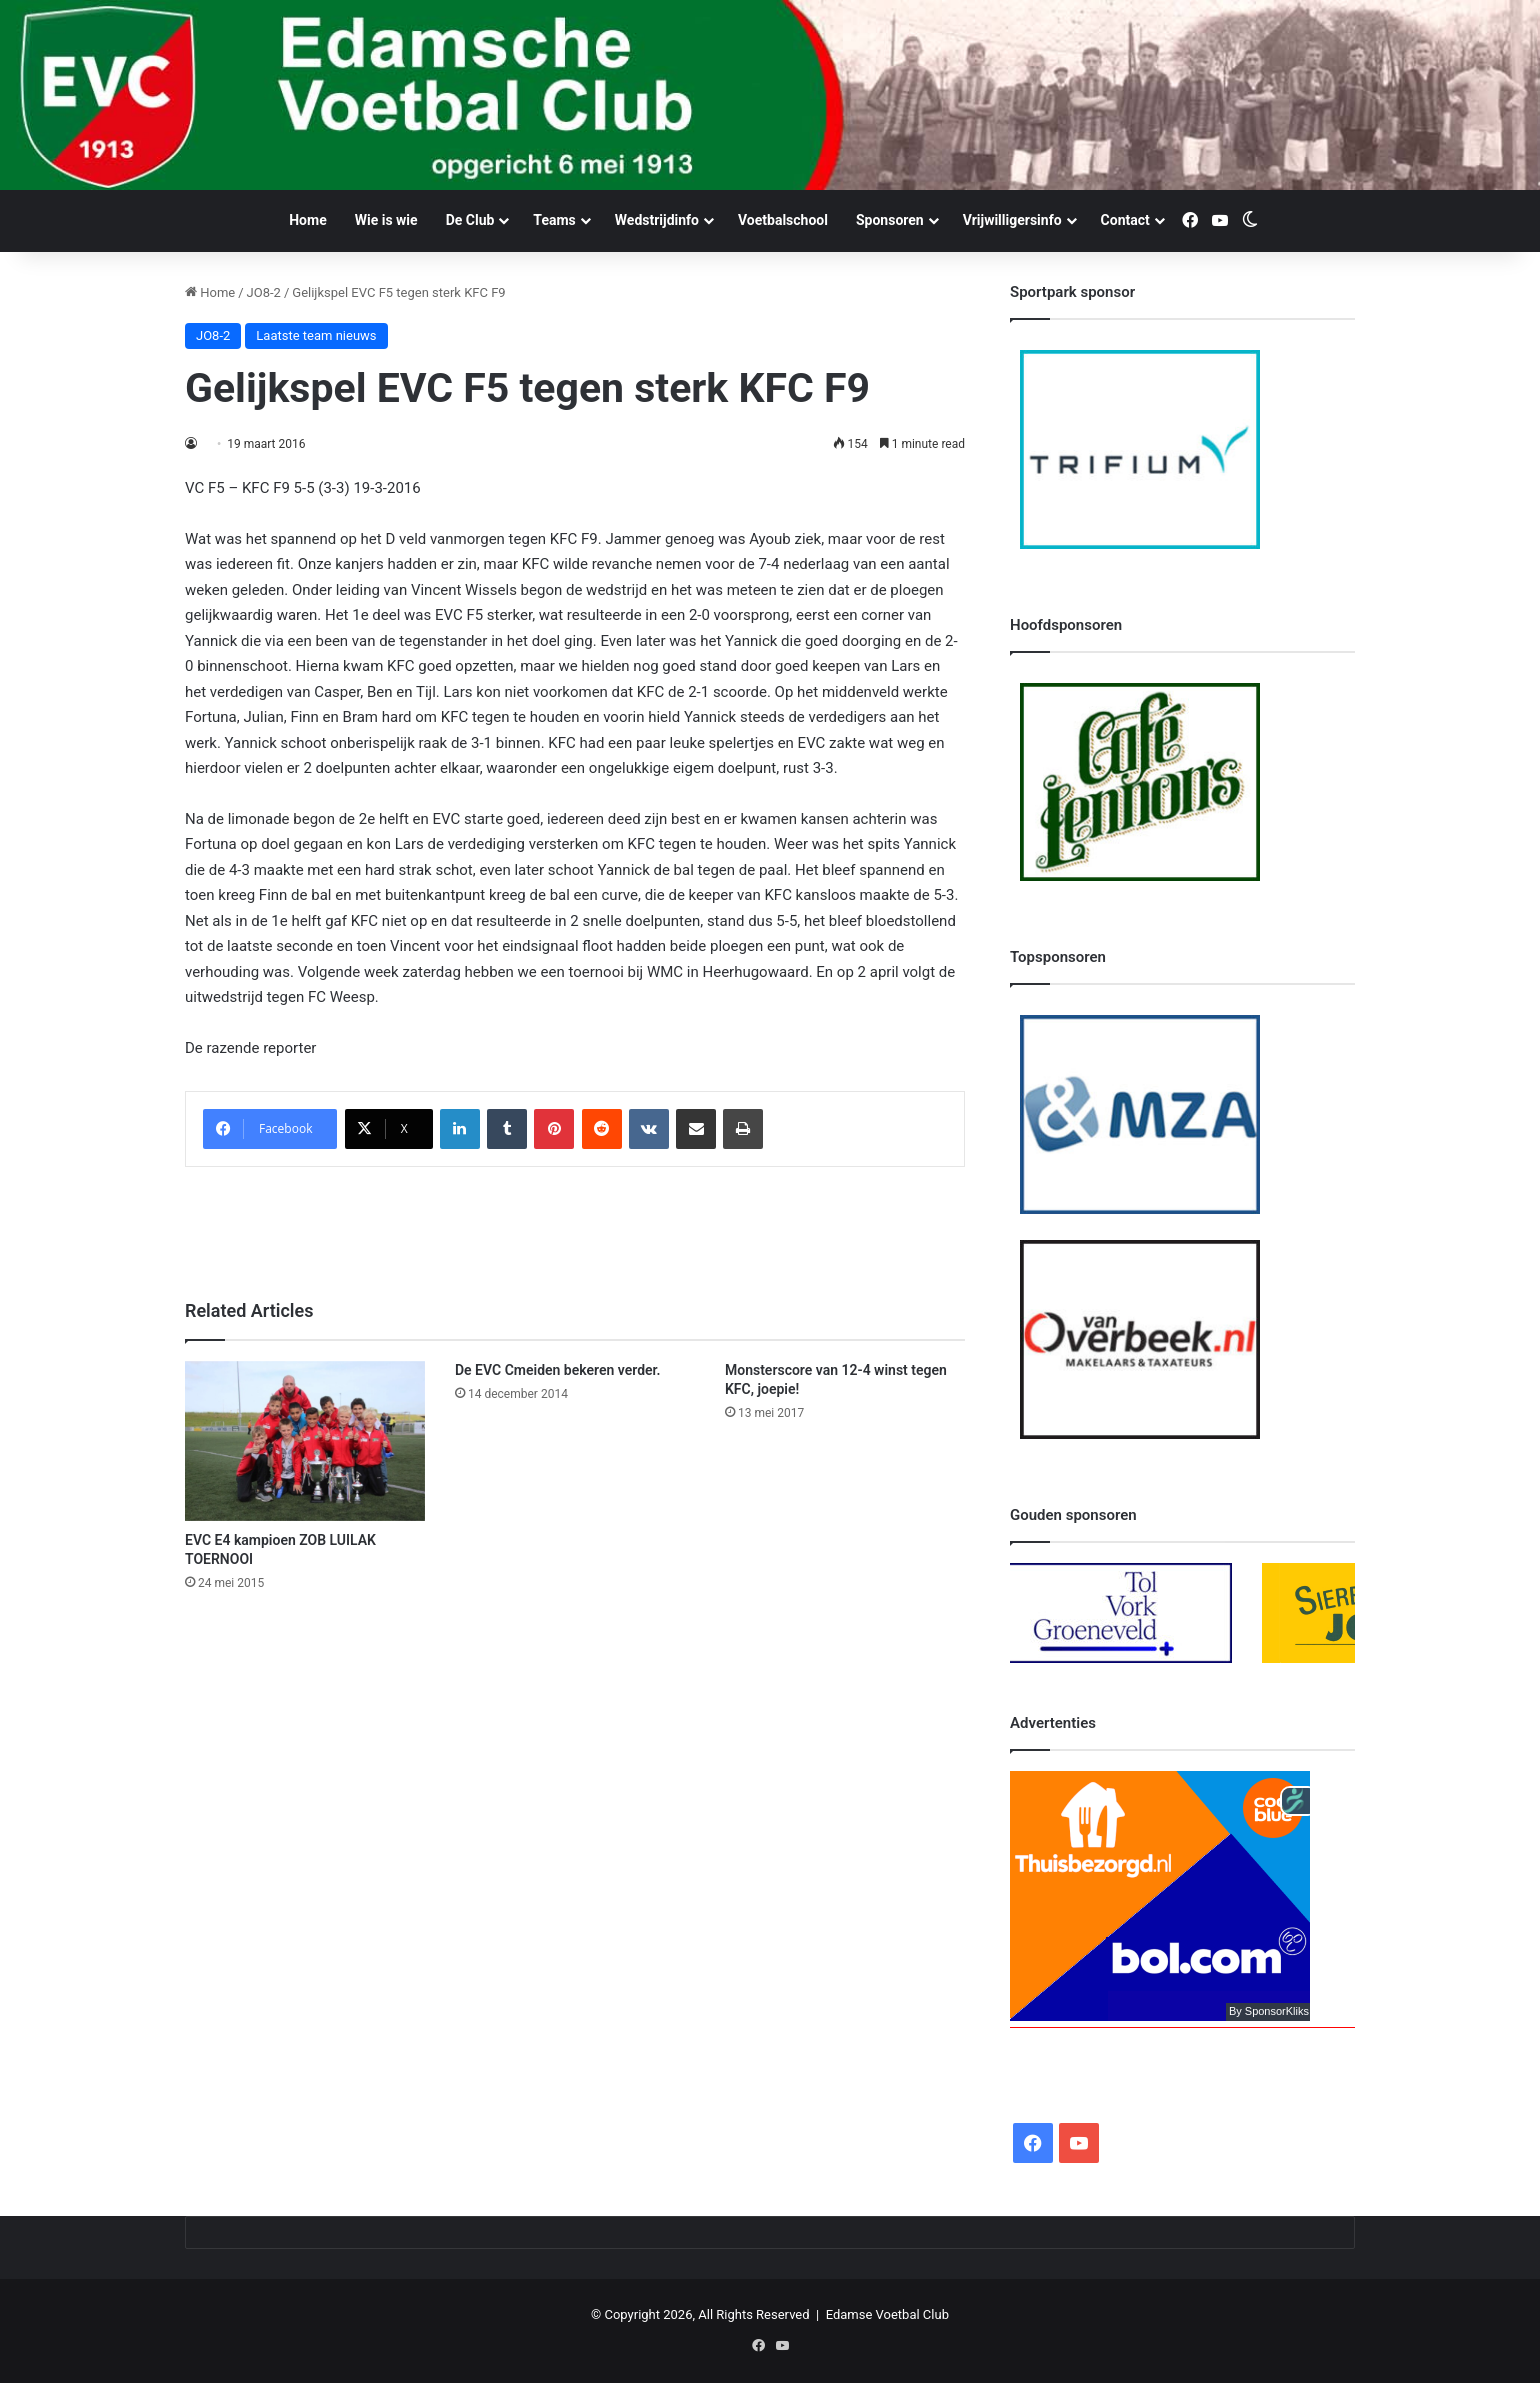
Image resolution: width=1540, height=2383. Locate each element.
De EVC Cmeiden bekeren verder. (558, 1370)
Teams (554, 220)
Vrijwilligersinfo (1012, 220)
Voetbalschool (783, 220)
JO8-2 (264, 292)
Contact (1125, 220)
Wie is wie (386, 220)
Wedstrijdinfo (657, 220)
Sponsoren (890, 220)
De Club (470, 220)
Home (307, 220)
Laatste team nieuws (316, 335)
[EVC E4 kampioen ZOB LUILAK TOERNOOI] (305, 1441)
